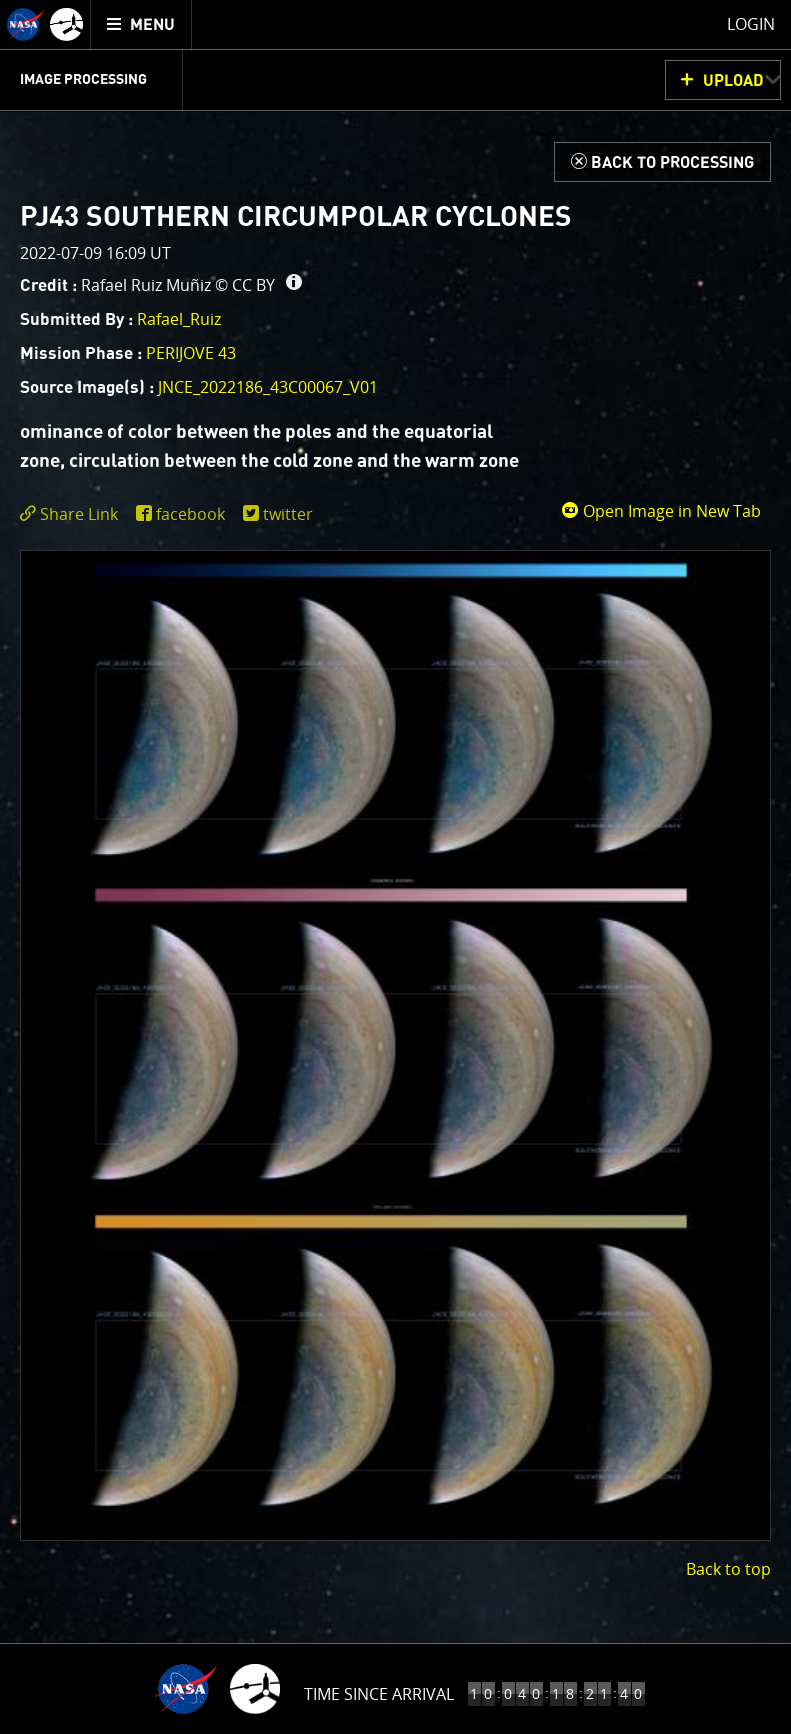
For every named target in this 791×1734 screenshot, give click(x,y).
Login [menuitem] (751, 24)
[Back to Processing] (662, 162)
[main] (395, 867)
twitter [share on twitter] (288, 514)
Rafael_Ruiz (179, 319)
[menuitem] (141, 24)
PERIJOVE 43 (191, 353)
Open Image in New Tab (661, 511)
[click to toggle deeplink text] (73, 514)
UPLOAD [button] (733, 81)
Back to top (728, 1569)
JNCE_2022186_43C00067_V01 (268, 387)
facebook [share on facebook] (190, 514)
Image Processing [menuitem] (83, 80)
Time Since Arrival (379, 1694)
